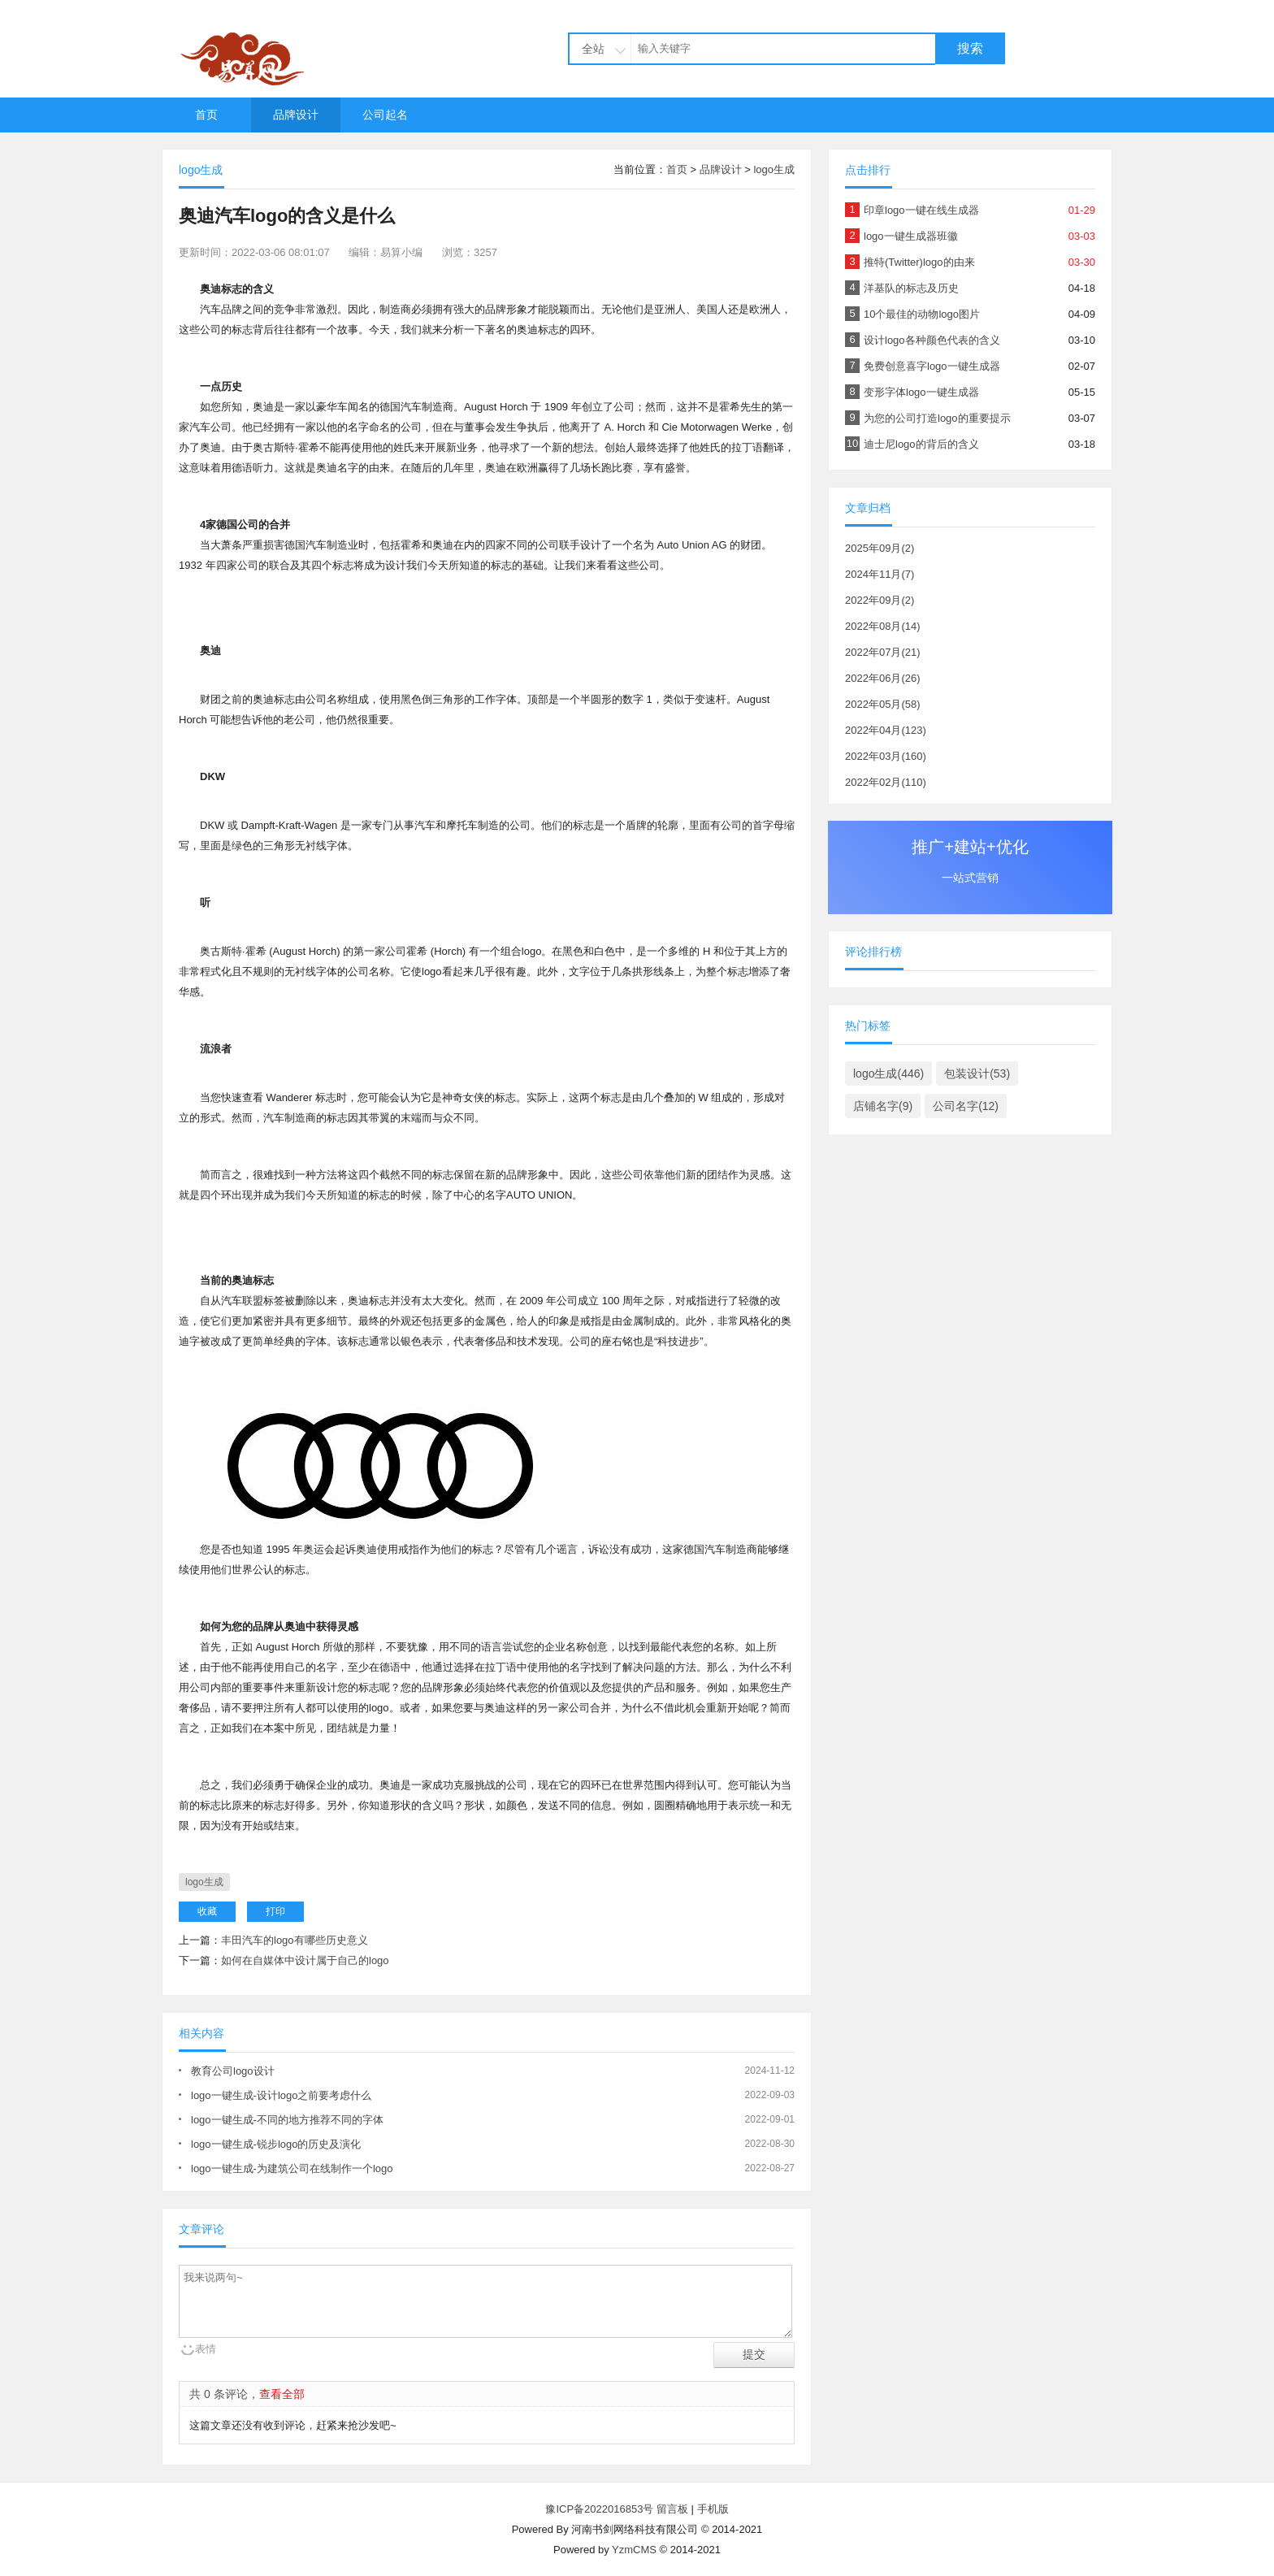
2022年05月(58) (883, 704)
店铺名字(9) (882, 1105)
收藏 (207, 1911)
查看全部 (282, 2393)
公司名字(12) (966, 1105)
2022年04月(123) (885, 730)
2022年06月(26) (883, 678)
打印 (275, 1911)
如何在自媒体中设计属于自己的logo (305, 1960)
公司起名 (385, 114)
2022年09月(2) (879, 600)
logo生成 (774, 169)
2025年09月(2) (879, 548)
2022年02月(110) (885, 782)
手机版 (713, 2509)
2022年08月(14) (883, 626)
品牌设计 (295, 114)
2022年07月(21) (883, 652)
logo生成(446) (888, 1073)
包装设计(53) (977, 1073)
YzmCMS (634, 2549)
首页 (206, 114)
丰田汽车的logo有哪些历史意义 (294, 1940)
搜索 (970, 48)
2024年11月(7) (879, 574)
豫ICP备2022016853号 (600, 2509)
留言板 (672, 2509)
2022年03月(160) (885, 756)
